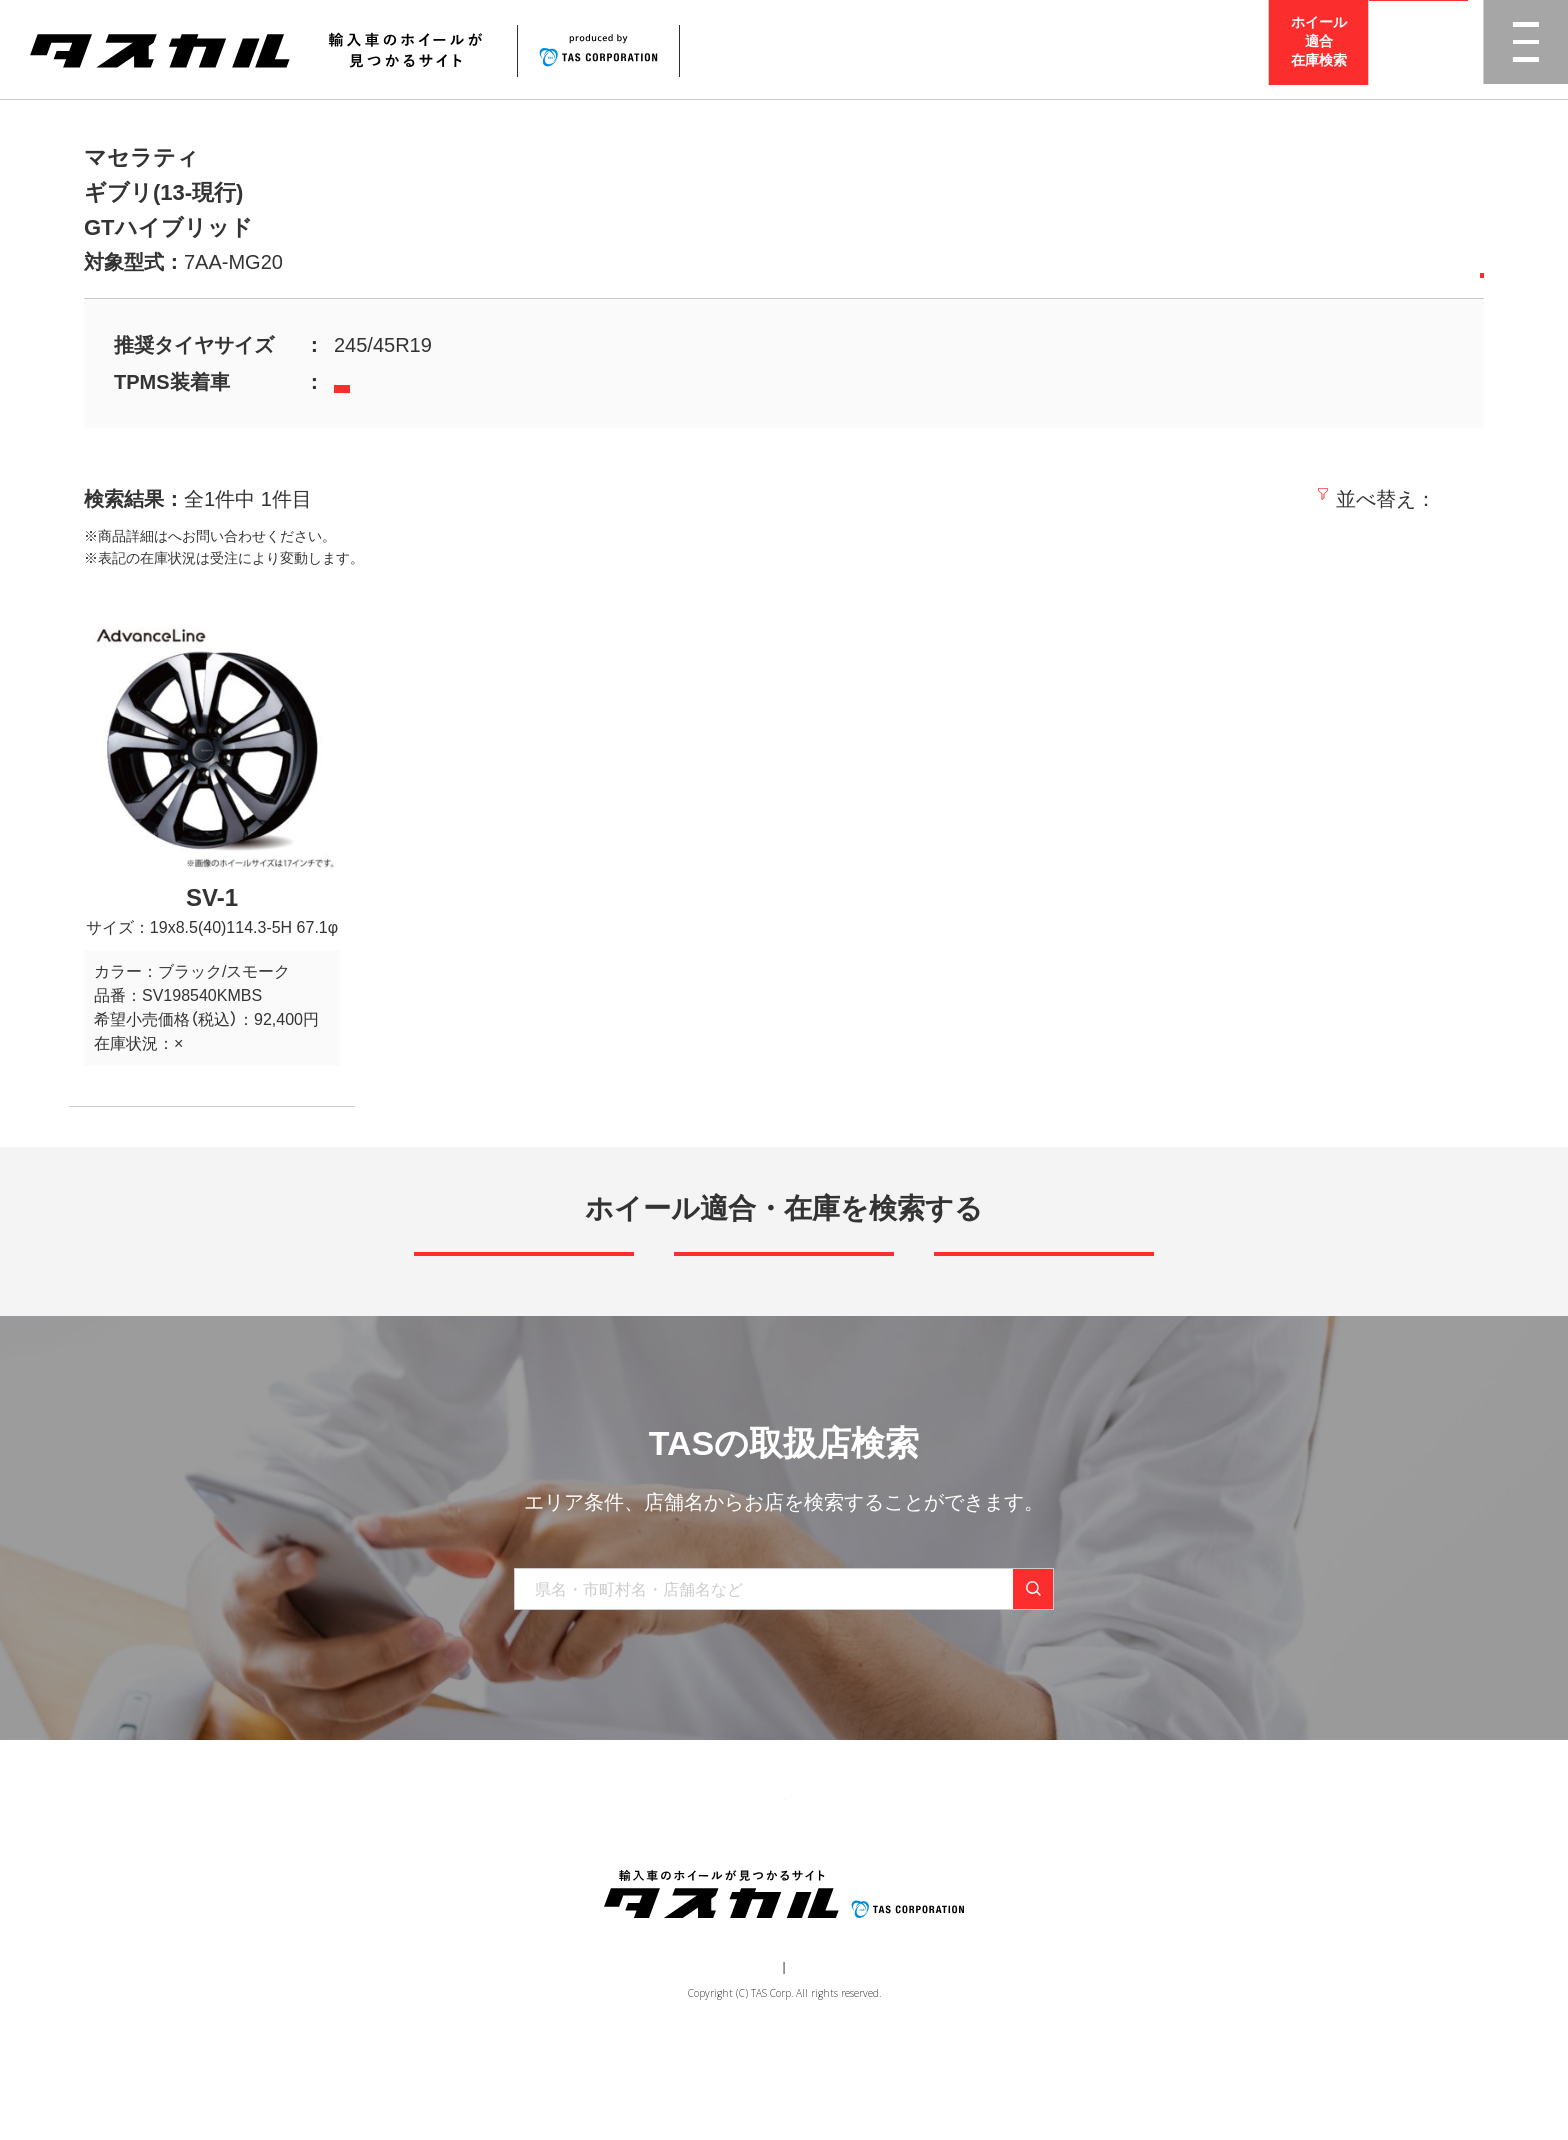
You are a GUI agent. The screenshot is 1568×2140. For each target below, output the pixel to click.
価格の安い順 (1285, 499)
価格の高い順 (1421, 499)
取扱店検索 (1419, 49)
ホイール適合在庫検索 (1319, 49)
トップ (442, 1877)
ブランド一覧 (621, 1877)
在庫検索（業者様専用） (1077, 1877)
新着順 (1179, 499)
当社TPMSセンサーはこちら (437, 384)
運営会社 (724, 2056)
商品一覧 (521, 1877)
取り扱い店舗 (735, 1877)
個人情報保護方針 (820, 2056)
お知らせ (835, 1877)
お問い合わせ (935, 1877)
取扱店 (189, 536)
